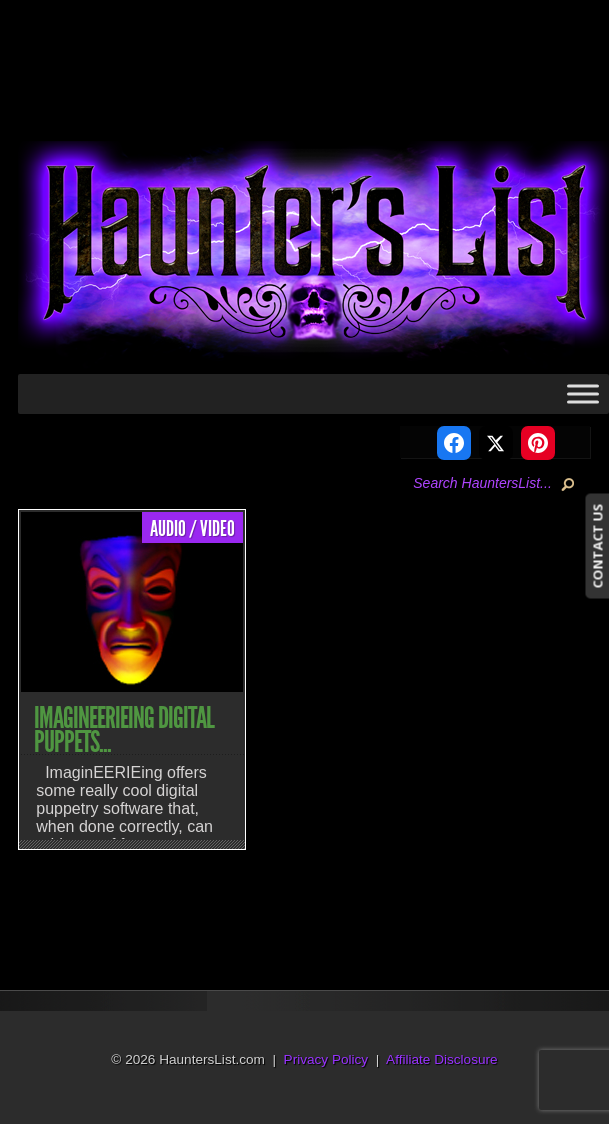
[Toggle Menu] (583, 393)
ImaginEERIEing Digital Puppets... (124, 730)
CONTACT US (597, 545)
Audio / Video (192, 529)
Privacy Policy (326, 1059)
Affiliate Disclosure (442, 1059)
